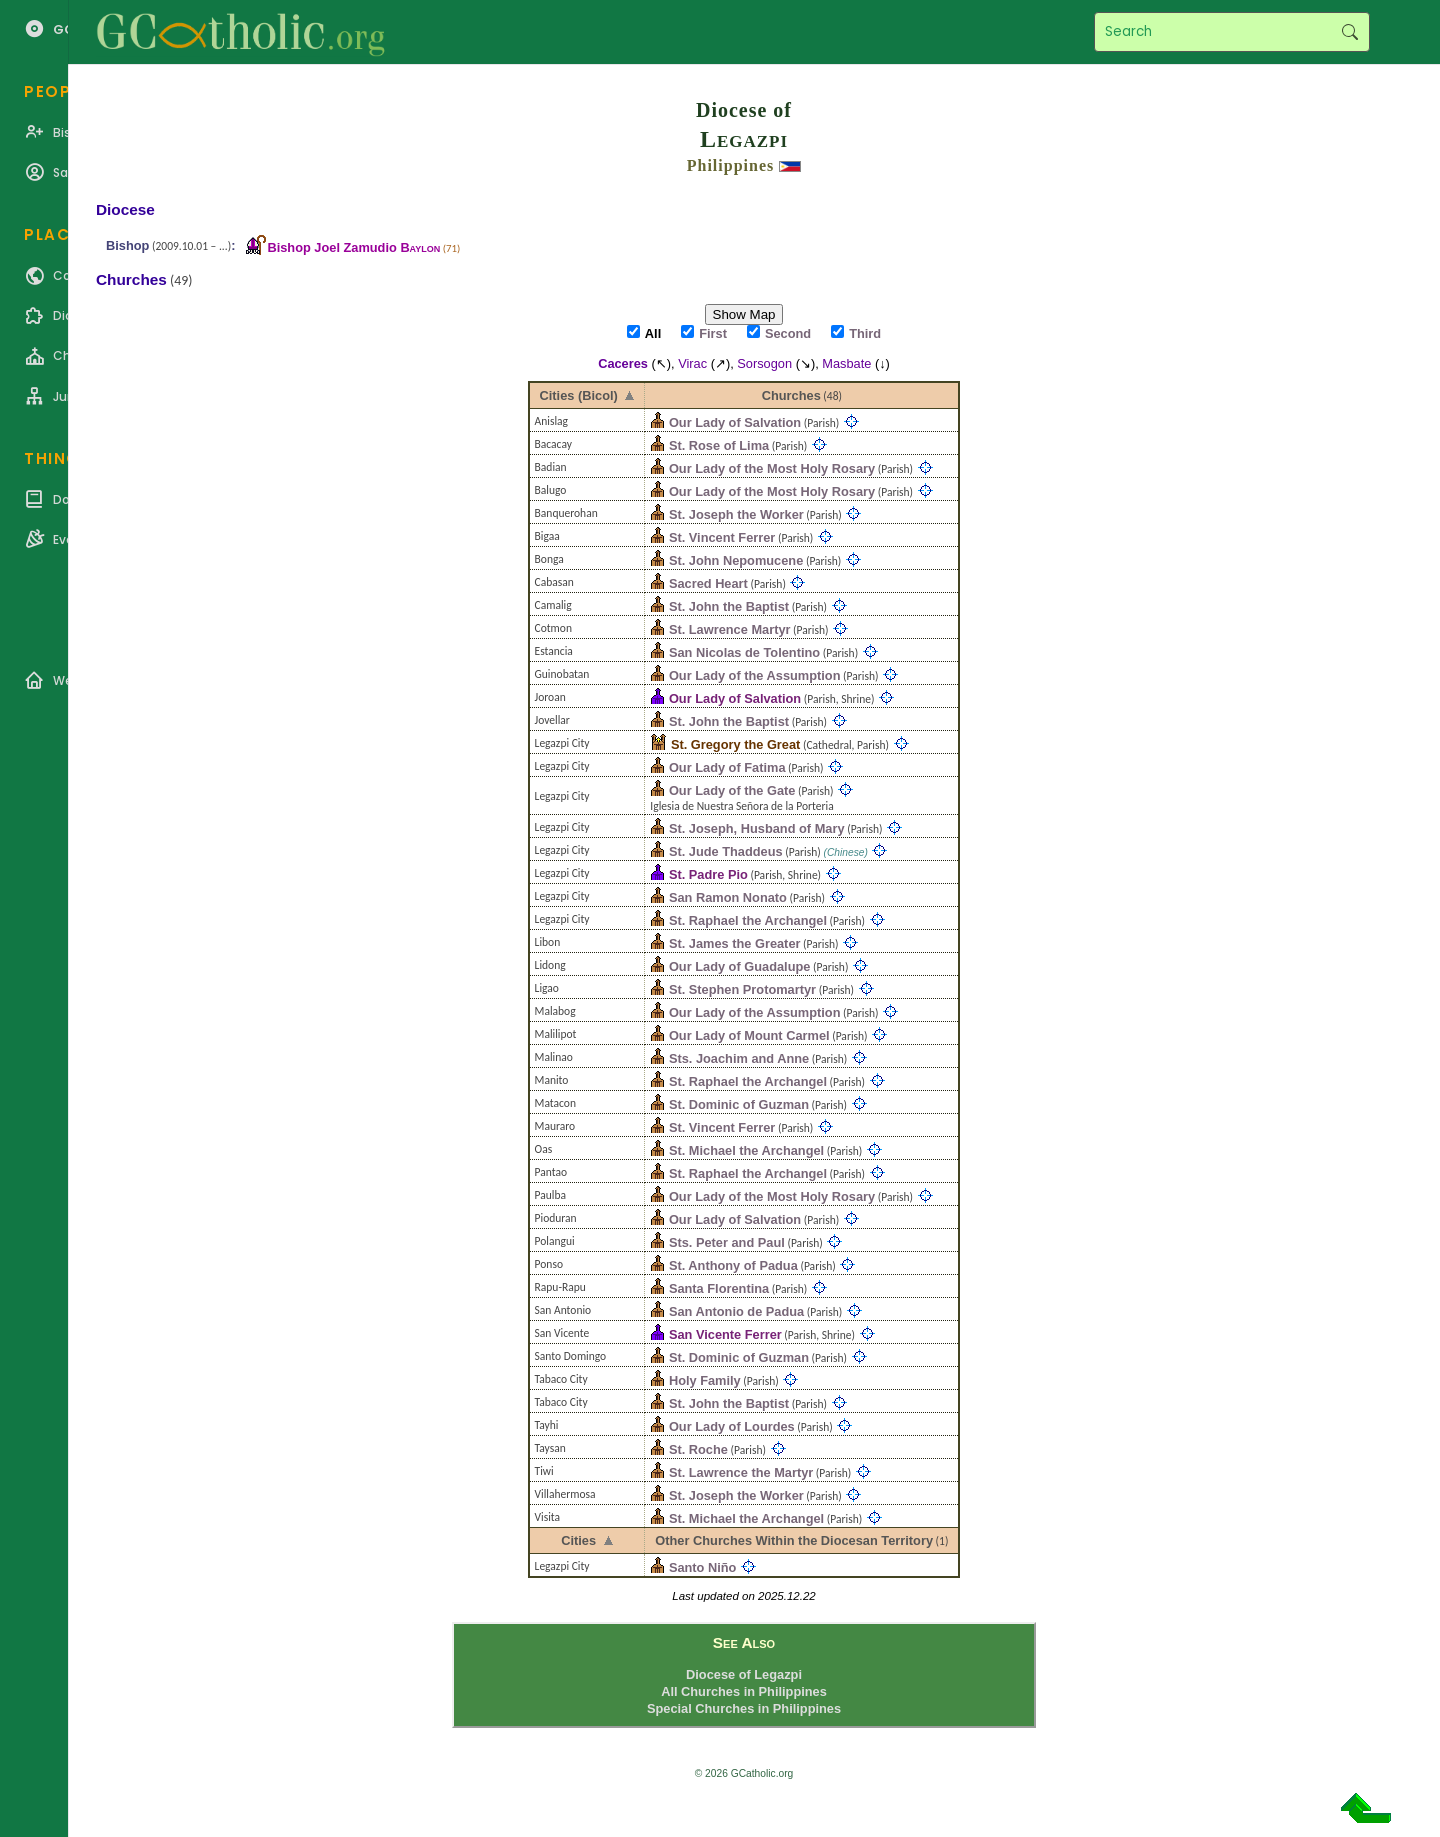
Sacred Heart (708, 583)
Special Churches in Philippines (744, 1708)
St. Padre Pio (708, 874)
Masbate (846, 363)
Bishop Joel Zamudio (353, 247)
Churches (791, 395)
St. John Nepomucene (736, 560)
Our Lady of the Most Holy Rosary (772, 468)
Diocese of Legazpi (744, 1674)
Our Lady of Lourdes (732, 1426)
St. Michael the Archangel (746, 1150)
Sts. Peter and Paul (727, 1242)
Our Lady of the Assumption (755, 675)
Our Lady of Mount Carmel (749, 1035)
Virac (692, 363)
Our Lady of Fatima (727, 767)
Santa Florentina (719, 1288)
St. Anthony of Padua (733, 1265)
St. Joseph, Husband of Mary (757, 828)
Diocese (125, 209)
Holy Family (705, 1380)
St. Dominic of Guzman (739, 1104)
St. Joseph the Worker (736, 514)
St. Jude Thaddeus (726, 851)
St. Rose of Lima (719, 445)
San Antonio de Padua (736, 1311)
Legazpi (744, 139)
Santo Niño (703, 1567)
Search (1349, 32)
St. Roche (698, 1449)
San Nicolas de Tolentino (744, 652)
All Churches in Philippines (744, 1691)
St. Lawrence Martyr (730, 629)
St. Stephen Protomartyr (742, 989)
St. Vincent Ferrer (722, 537)
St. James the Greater (735, 943)
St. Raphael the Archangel (748, 920)
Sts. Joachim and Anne (739, 1058)
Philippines (730, 165)
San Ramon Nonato (728, 897)
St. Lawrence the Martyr (741, 1472)
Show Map (744, 314)
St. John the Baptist (729, 606)
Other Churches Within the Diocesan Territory (794, 1540)
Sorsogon (764, 363)
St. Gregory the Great (735, 744)
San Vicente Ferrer (725, 1334)
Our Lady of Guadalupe (740, 966)
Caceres (623, 363)
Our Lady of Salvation (735, 422)
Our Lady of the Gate (732, 790)
